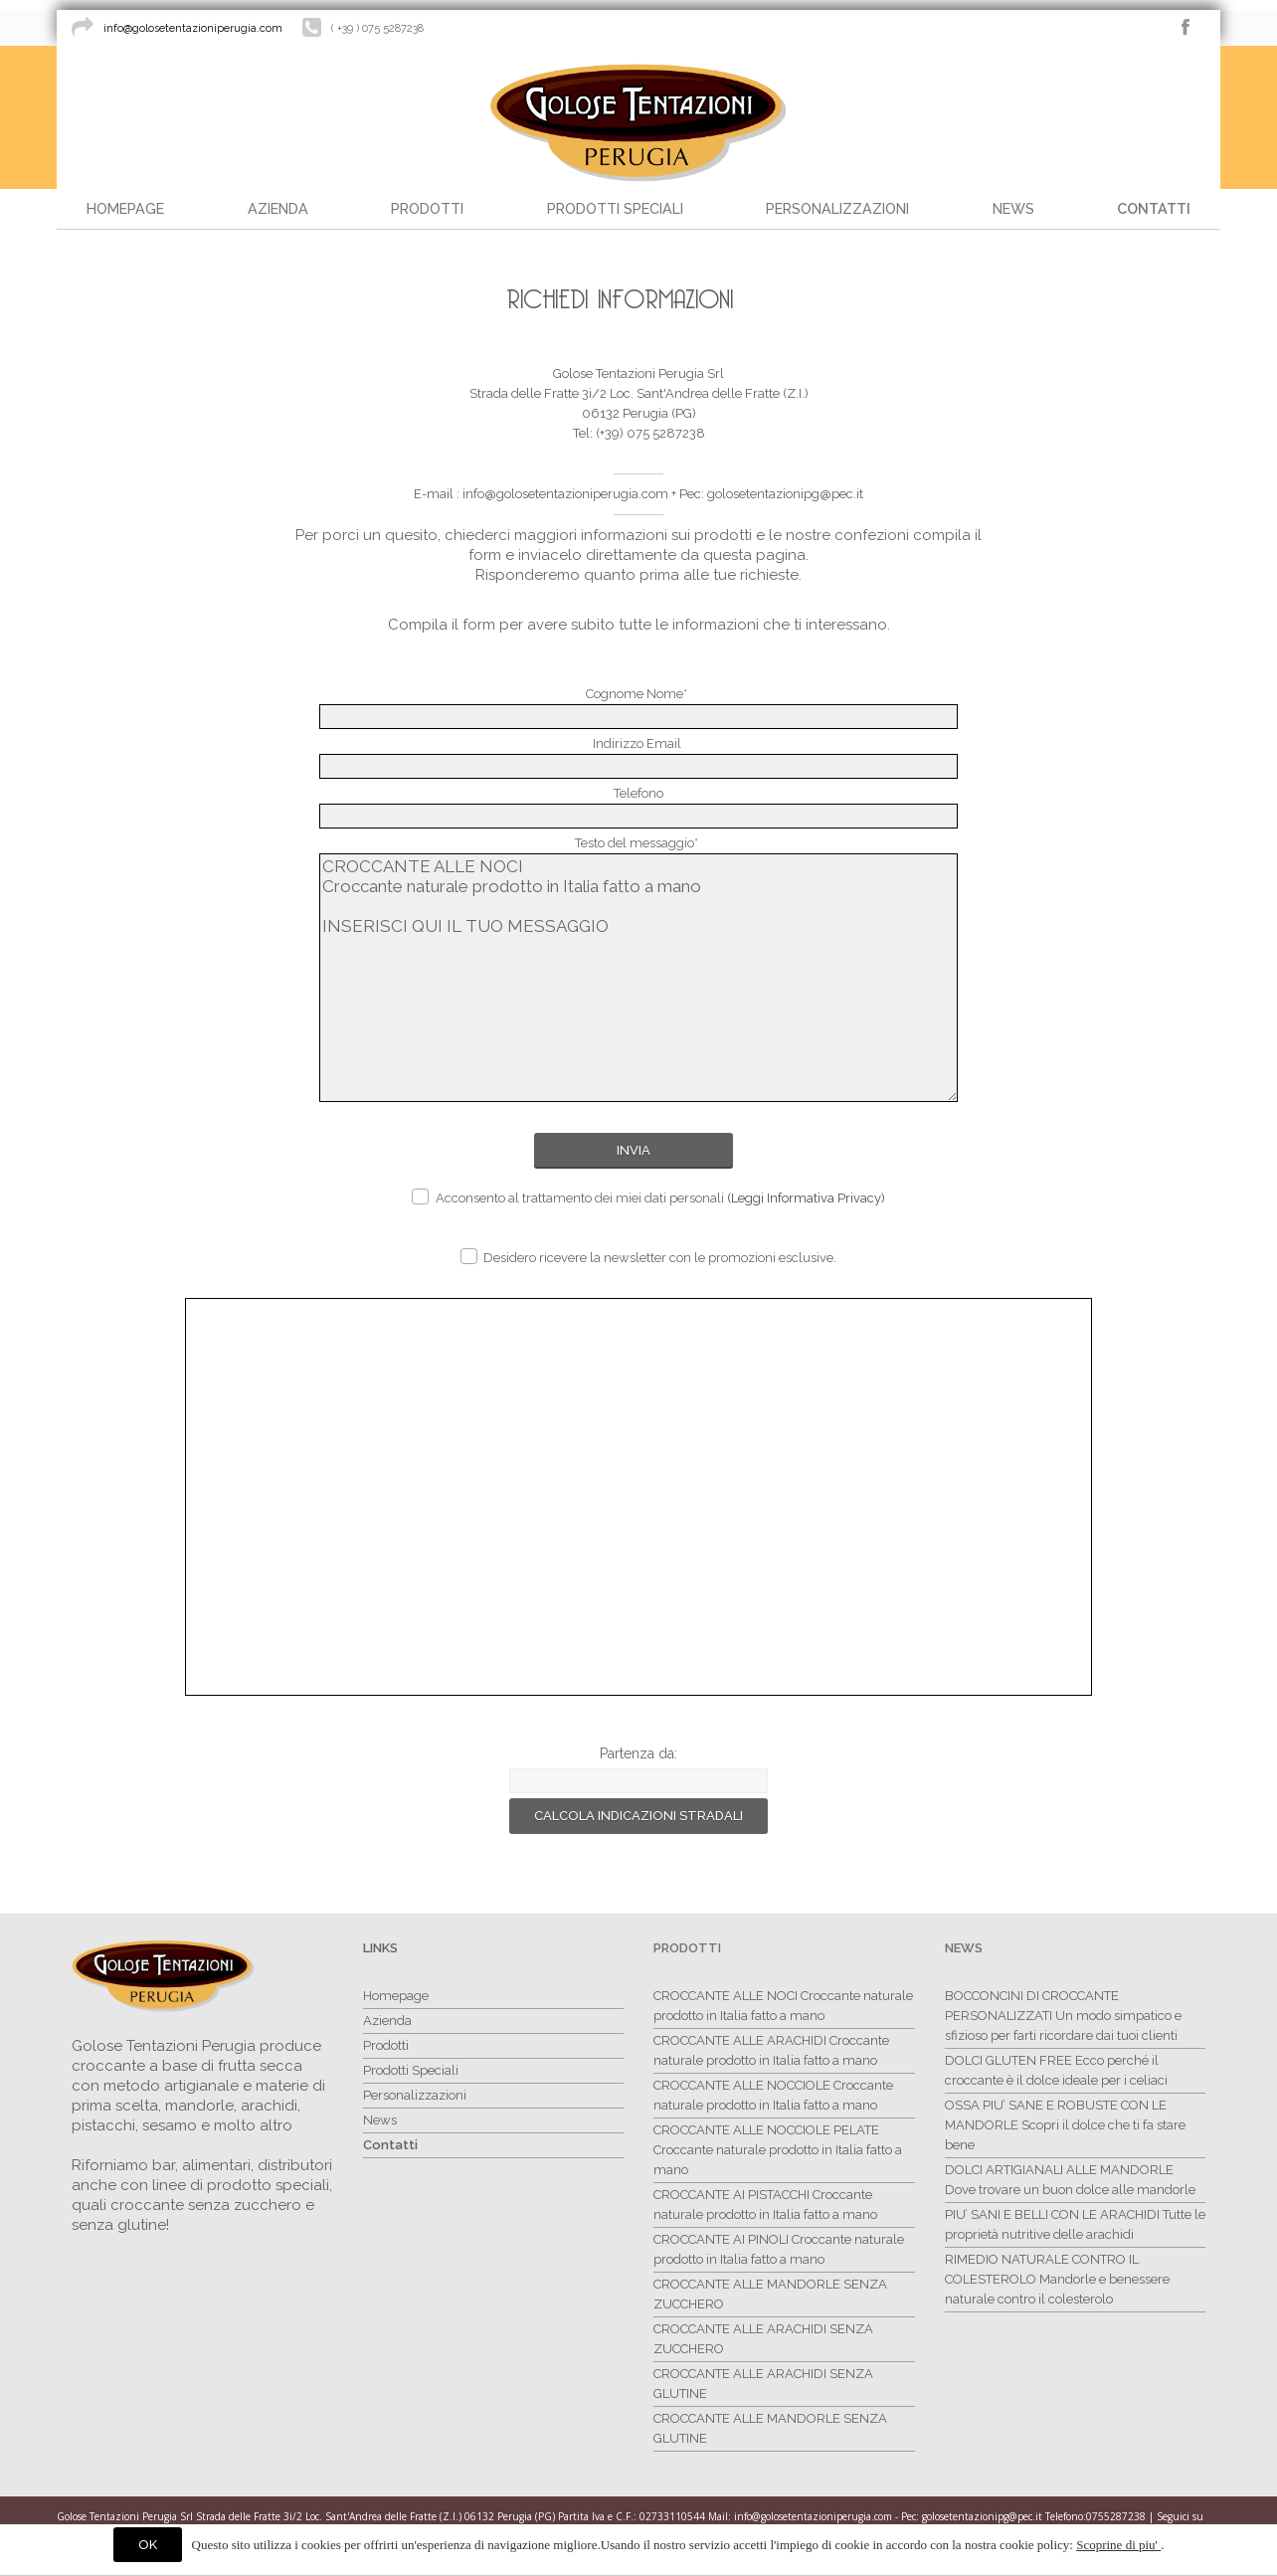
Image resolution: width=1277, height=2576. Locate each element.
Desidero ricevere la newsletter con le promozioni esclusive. (648, 1256)
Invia (633, 1150)
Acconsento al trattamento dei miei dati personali (648, 1197)
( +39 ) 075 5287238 (377, 28)
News (964, 1947)
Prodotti (687, 1947)
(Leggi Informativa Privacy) (806, 1198)
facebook (1185, 27)
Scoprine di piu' (1118, 2544)
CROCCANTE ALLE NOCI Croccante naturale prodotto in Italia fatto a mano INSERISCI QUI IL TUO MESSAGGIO (639, 977)
